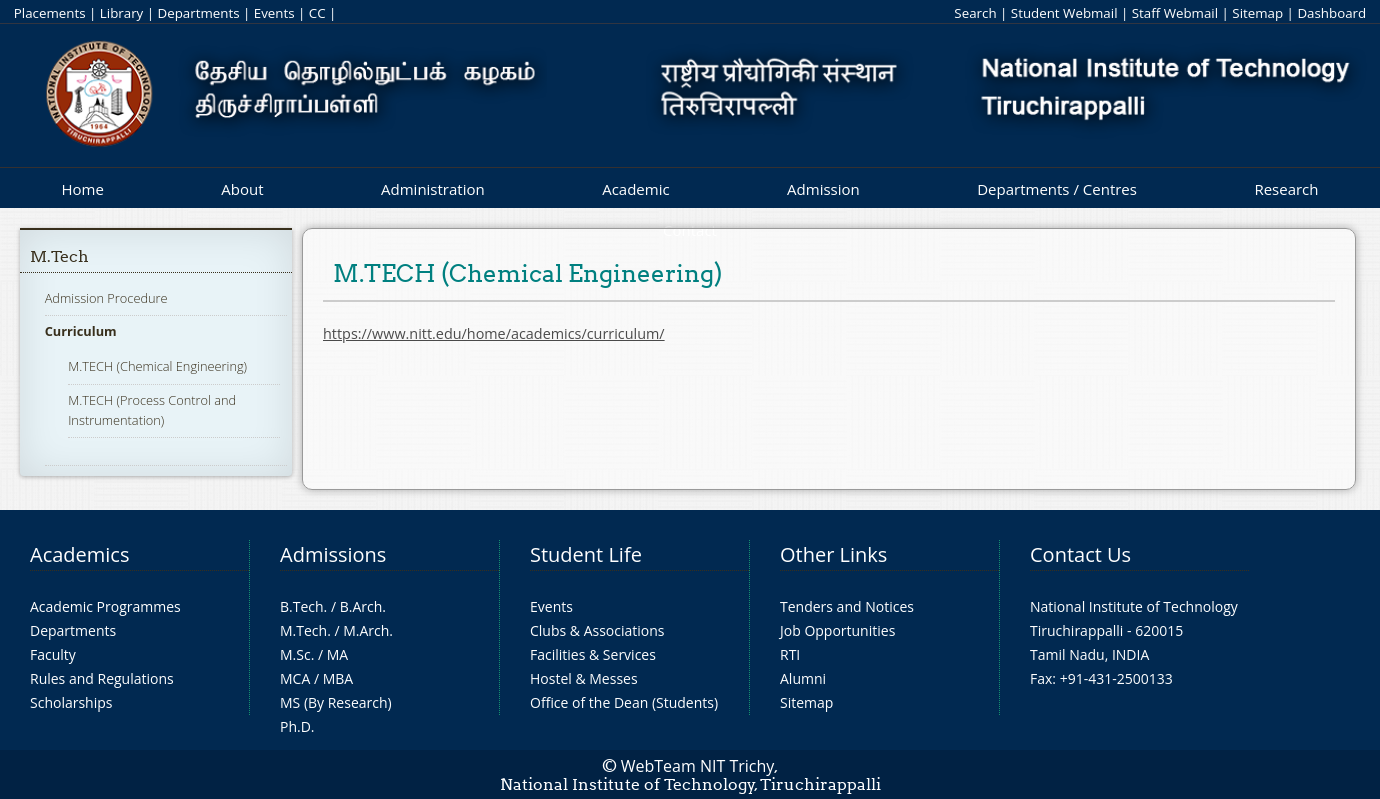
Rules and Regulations (102, 678)
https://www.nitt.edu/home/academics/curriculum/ (494, 333)
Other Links (833, 554)
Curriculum (81, 331)
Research (1286, 189)
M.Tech (59, 256)
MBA (338, 678)
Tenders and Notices (847, 606)
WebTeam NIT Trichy (698, 766)
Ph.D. (297, 726)
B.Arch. (363, 606)
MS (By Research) (336, 702)
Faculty (53, 654)
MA (337, 654)
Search (975, 13)
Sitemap (1257, 13)
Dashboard (1331, 13)
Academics (79, 554)
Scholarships (71, 702)
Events (274, 13)
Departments (199, 13)
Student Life (586, 554)
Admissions (333, 554)
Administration (433, 189)
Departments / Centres (1057, 189)
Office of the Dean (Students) (624, 702)
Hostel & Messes (584, 678)
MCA (295, 678)
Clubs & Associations (597, 630)
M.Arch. (368, 630)
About (242, 189)
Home (82, 189)
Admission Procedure (106, 298)
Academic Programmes (105, 606)
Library (121, 13)
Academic (635, 189)
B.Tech (302, 606)
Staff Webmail (1175, 13)
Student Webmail (1064, 13)
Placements (50, 13)
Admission (823, 189)
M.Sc (295, 654)
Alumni (803, 678)
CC (317, 13)
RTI (790, 654)
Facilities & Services (593, 654)
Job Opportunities (837, 630)
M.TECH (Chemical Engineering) (157, 366)
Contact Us (1080, 554)
